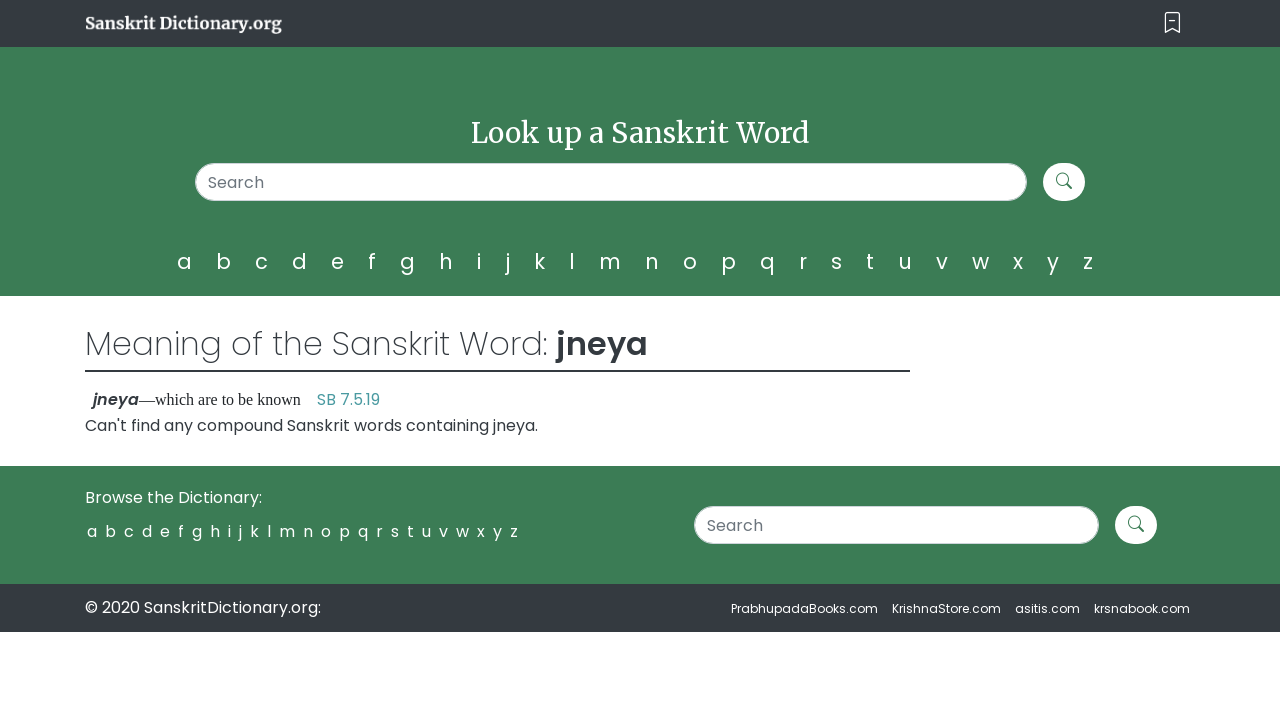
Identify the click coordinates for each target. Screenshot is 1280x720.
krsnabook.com (1142, 608)
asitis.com (1047, 608)
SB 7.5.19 (348, 399)
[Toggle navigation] (1172, 23)
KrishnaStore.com (946, 608)
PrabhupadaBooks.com (804, 608)
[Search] (611, 182)
